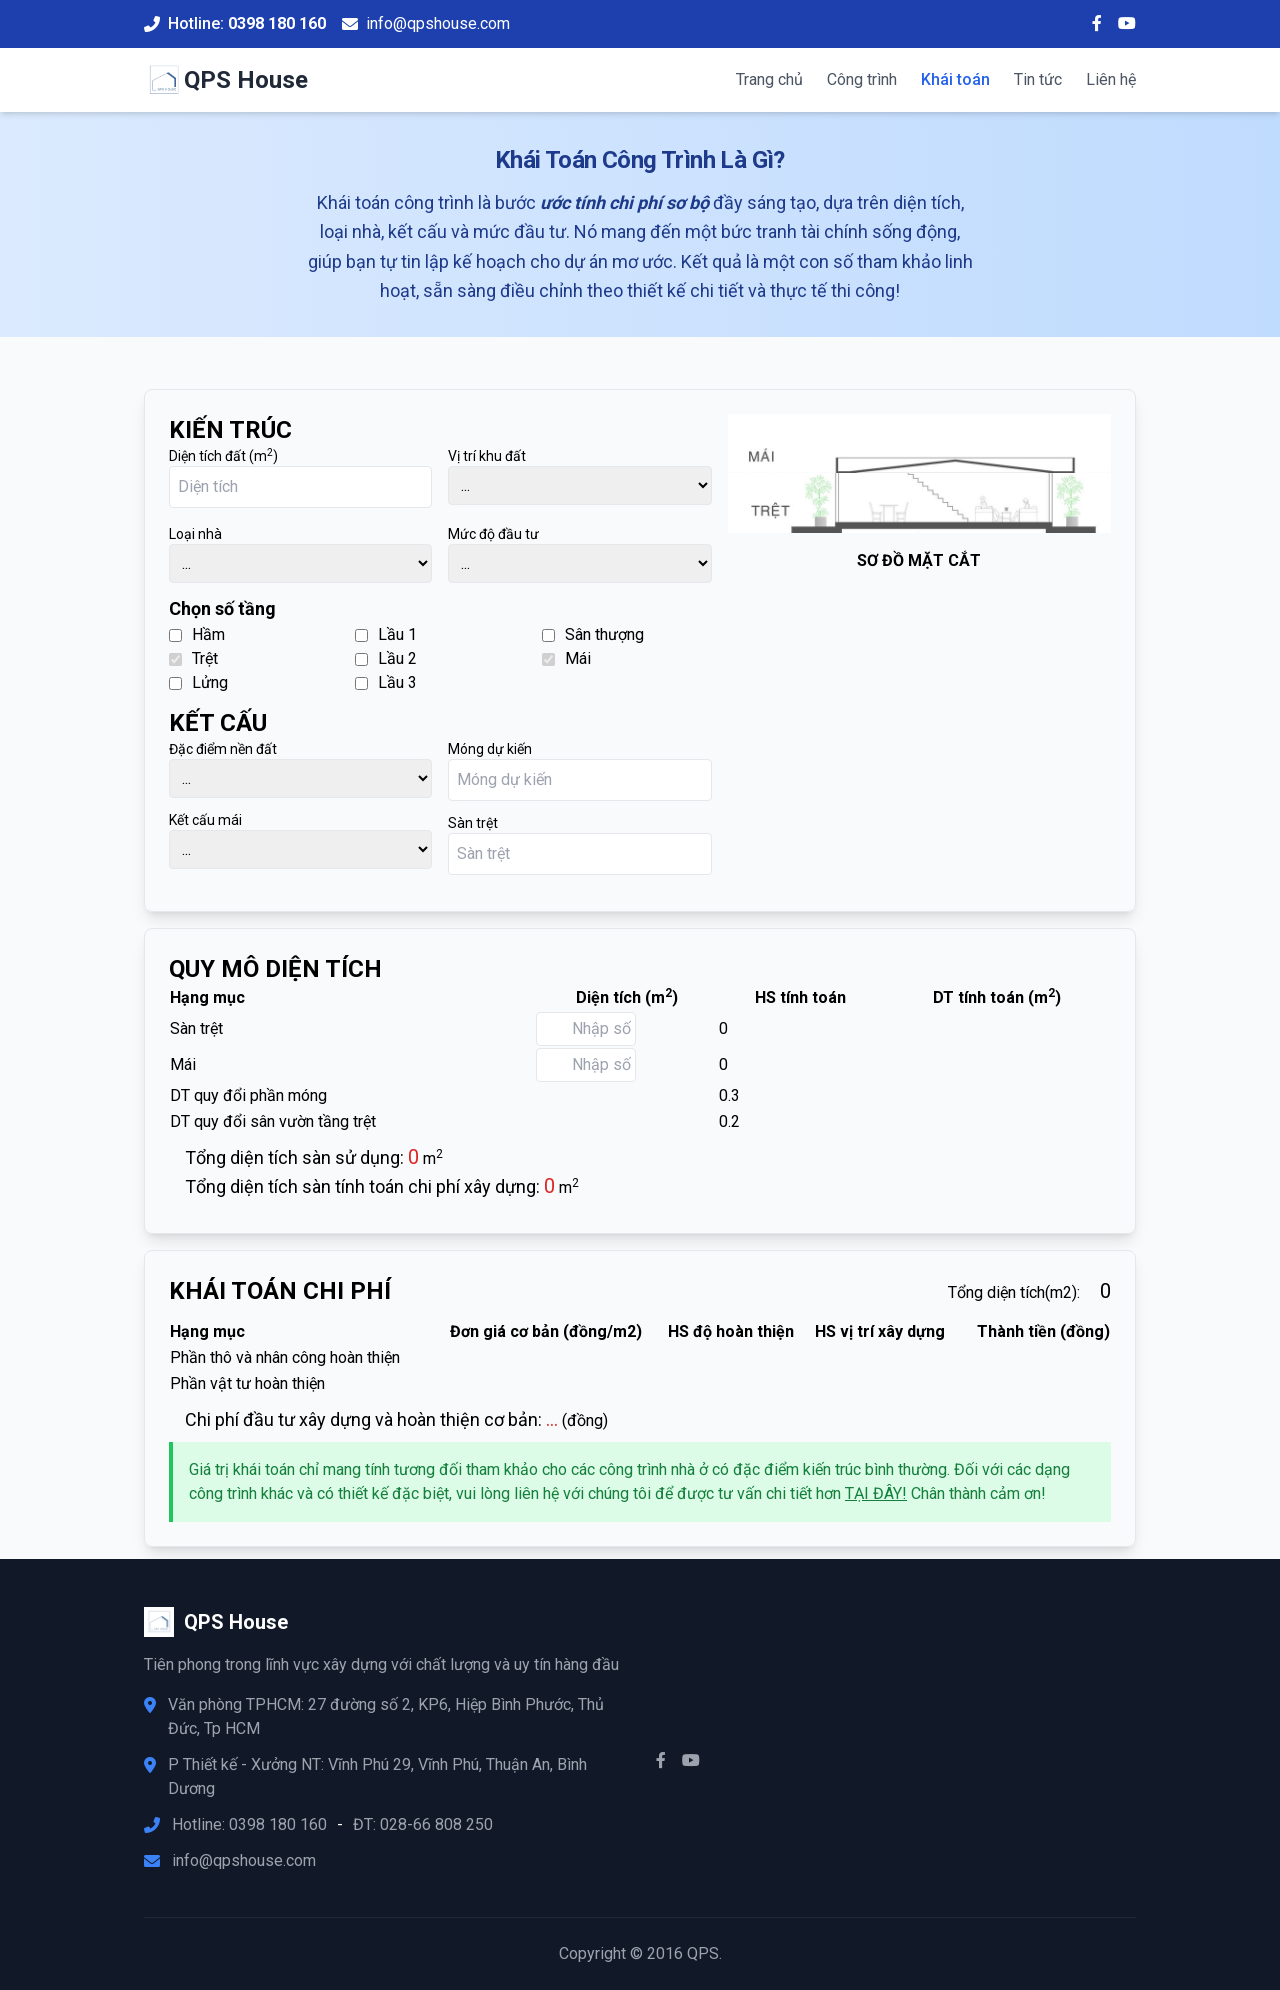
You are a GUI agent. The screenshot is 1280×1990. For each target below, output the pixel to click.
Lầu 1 (386, 634)
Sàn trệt (473, 823)
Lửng (198, 682)
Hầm (197, 634)
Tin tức (1038, 79)
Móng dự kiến (490, 749)
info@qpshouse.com (438, 23)
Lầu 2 (386, 658)
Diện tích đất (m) (223, 455)
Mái (566, 658)
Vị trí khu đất (487, 456)
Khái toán (955, 79)
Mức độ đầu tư (493, 534)
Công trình (862, 79)
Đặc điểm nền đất (223, 749)
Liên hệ (1111, 79)
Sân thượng (593, 634)
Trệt (193, 658)
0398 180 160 (277, 23)
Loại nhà (195, 534)
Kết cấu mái (205, 820)
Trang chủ (769, 79)
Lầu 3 (386, 682)
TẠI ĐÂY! (876, 1493)
